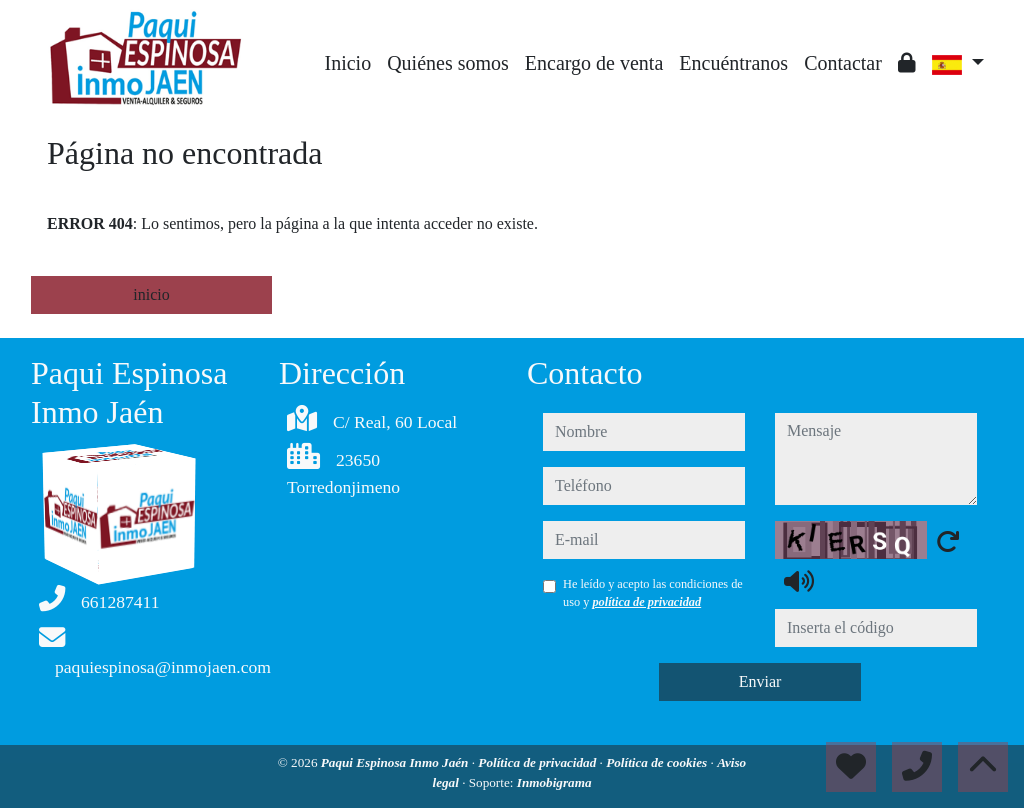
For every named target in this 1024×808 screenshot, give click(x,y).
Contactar (843, 63)
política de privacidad (646, 602)
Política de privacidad (538, 762)
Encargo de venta (594, 63)
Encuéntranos (733, 63)
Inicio (348, 63)
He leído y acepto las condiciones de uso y (653, 593)
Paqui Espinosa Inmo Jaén (396, 762)
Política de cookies (658, 762)
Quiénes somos (448, 63)
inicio (151, 294)
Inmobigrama (554, 782)
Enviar (760, 681)
